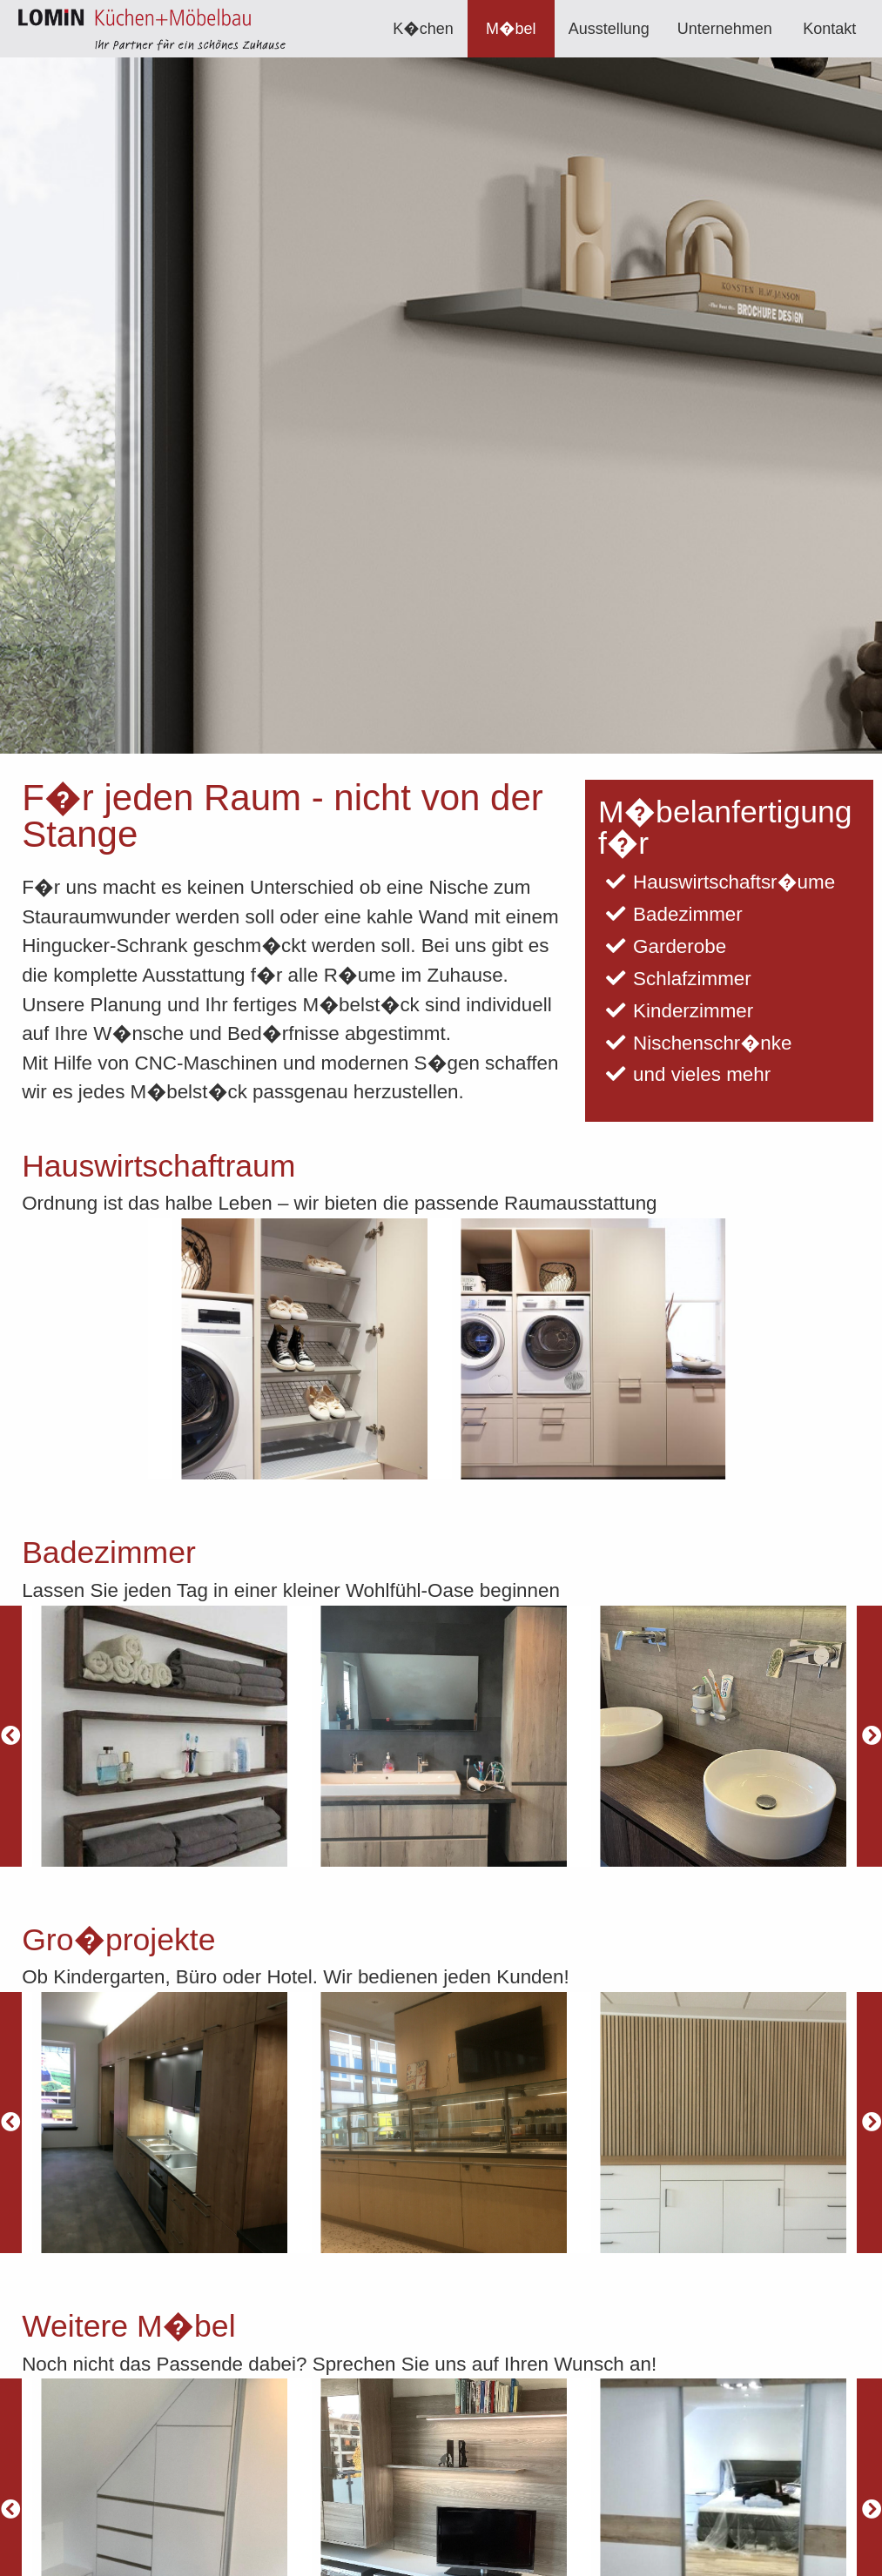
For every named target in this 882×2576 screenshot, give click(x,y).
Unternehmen (724, 28)
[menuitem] (423, 28)
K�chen (423, 28)
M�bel (510, 28)
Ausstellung (609, 28)
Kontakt (829, 28)
